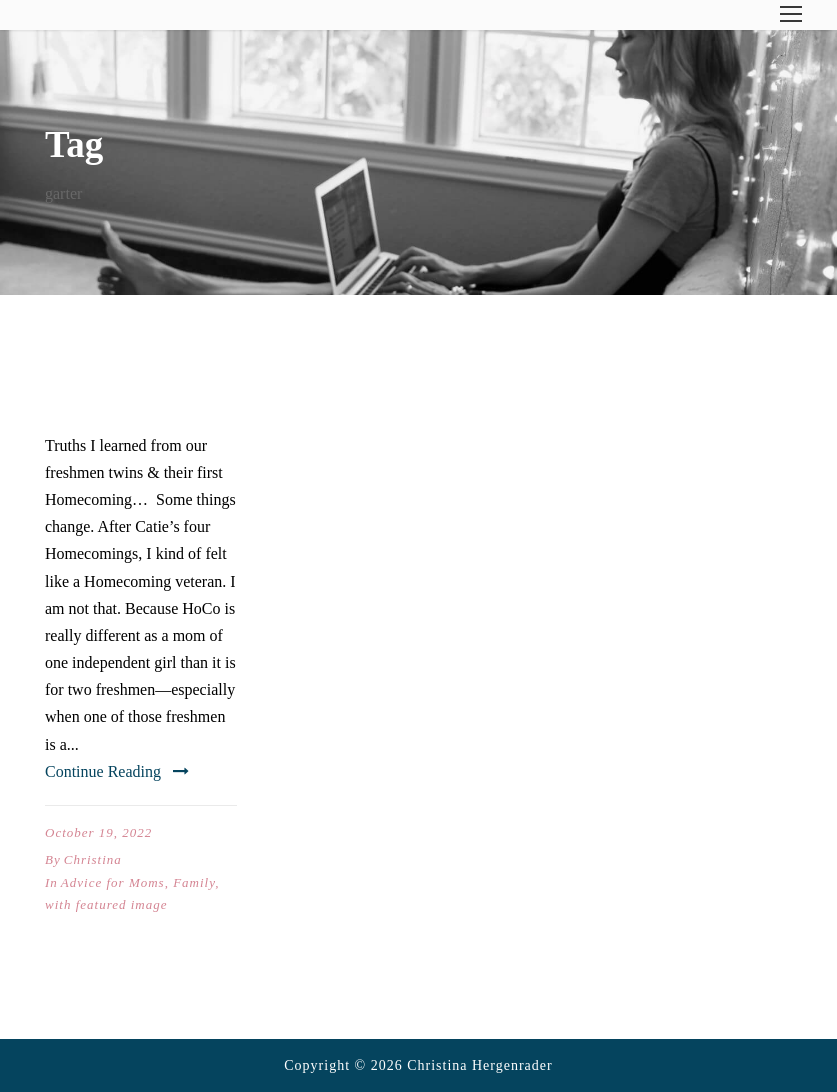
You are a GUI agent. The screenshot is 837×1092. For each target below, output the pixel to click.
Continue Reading (117, 771)
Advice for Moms (113, 882)
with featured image (106, 904)
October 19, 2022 (98, 832)
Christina (93, 859)
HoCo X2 (101, 397)
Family (194, 882)
